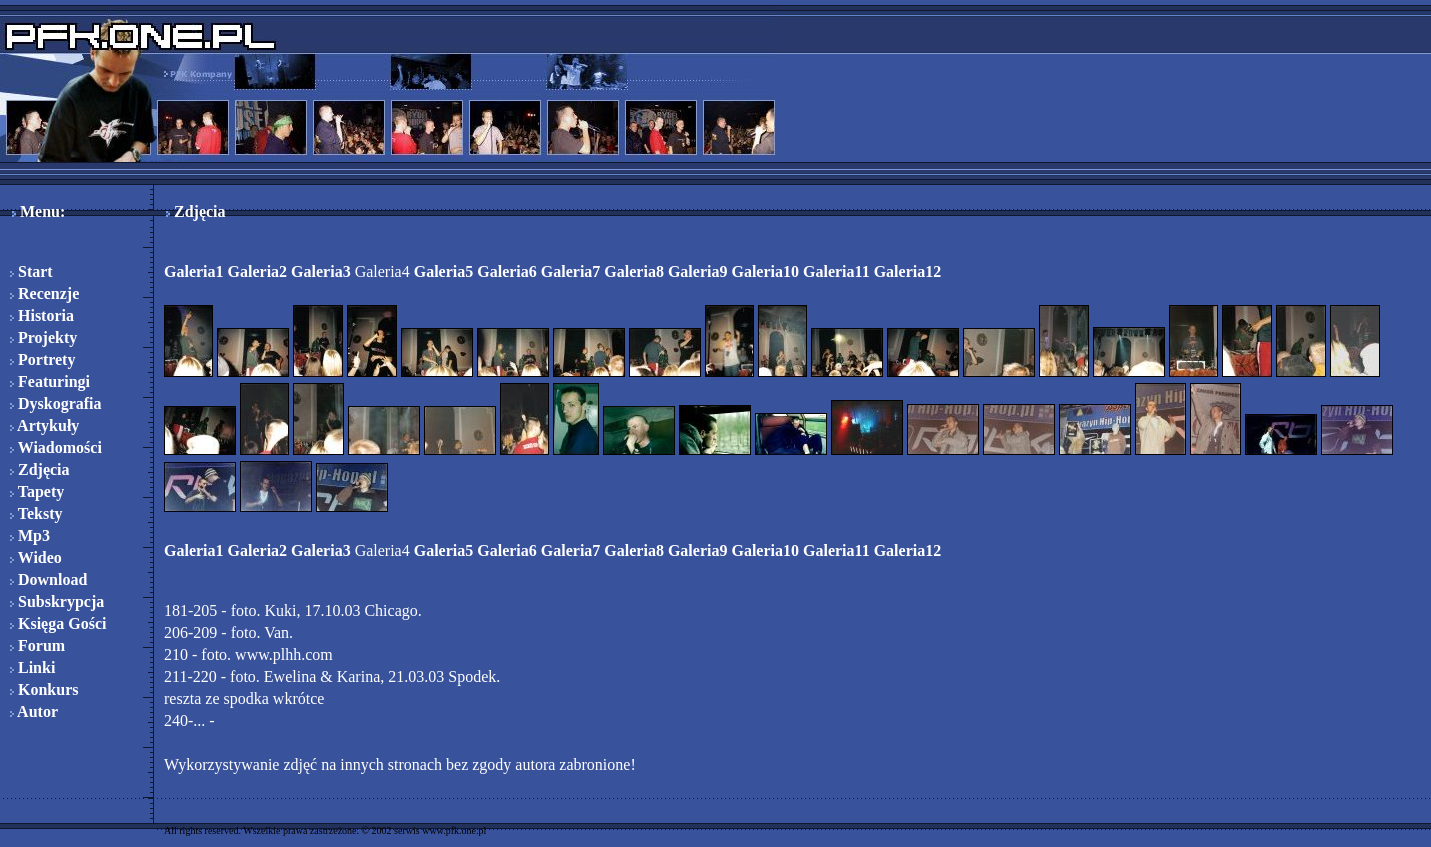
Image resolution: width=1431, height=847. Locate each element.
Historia (42, 315)
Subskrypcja (57, 601)
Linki (32, 667)
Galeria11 (836, 271)
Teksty (36, 513)
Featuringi (50, 381)
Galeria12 (908, 271)
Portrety (42, 359)
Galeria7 (571, 271)
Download (48, 579)
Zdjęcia (40, 469)
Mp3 (30, 535)
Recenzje (44, 293)
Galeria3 (321, 271)
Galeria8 (634, 271)
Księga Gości (58, 623)
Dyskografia (56, 403)
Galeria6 (507, 271)
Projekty (43, 337)
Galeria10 (765, 271)
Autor (34, 711)
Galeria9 (698, 271)
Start (31, 271)
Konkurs (44, 689)
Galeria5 (444, 271)
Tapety (37, 491)
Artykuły (44, 425)
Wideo (36, 557)
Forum (37, 645)
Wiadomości (56, 447)
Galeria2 (258, 271)
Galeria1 (194, 271)
